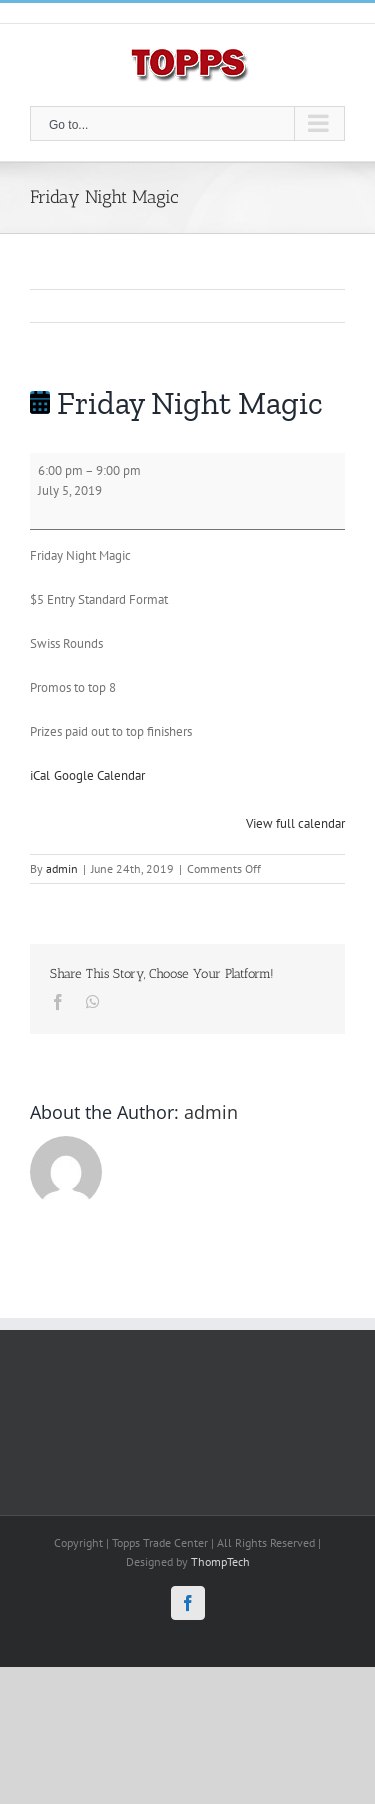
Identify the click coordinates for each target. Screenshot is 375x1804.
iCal (40, 775)
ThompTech (220, 1561)
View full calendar (295, 823)
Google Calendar (99, 775)
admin (62, 868)
